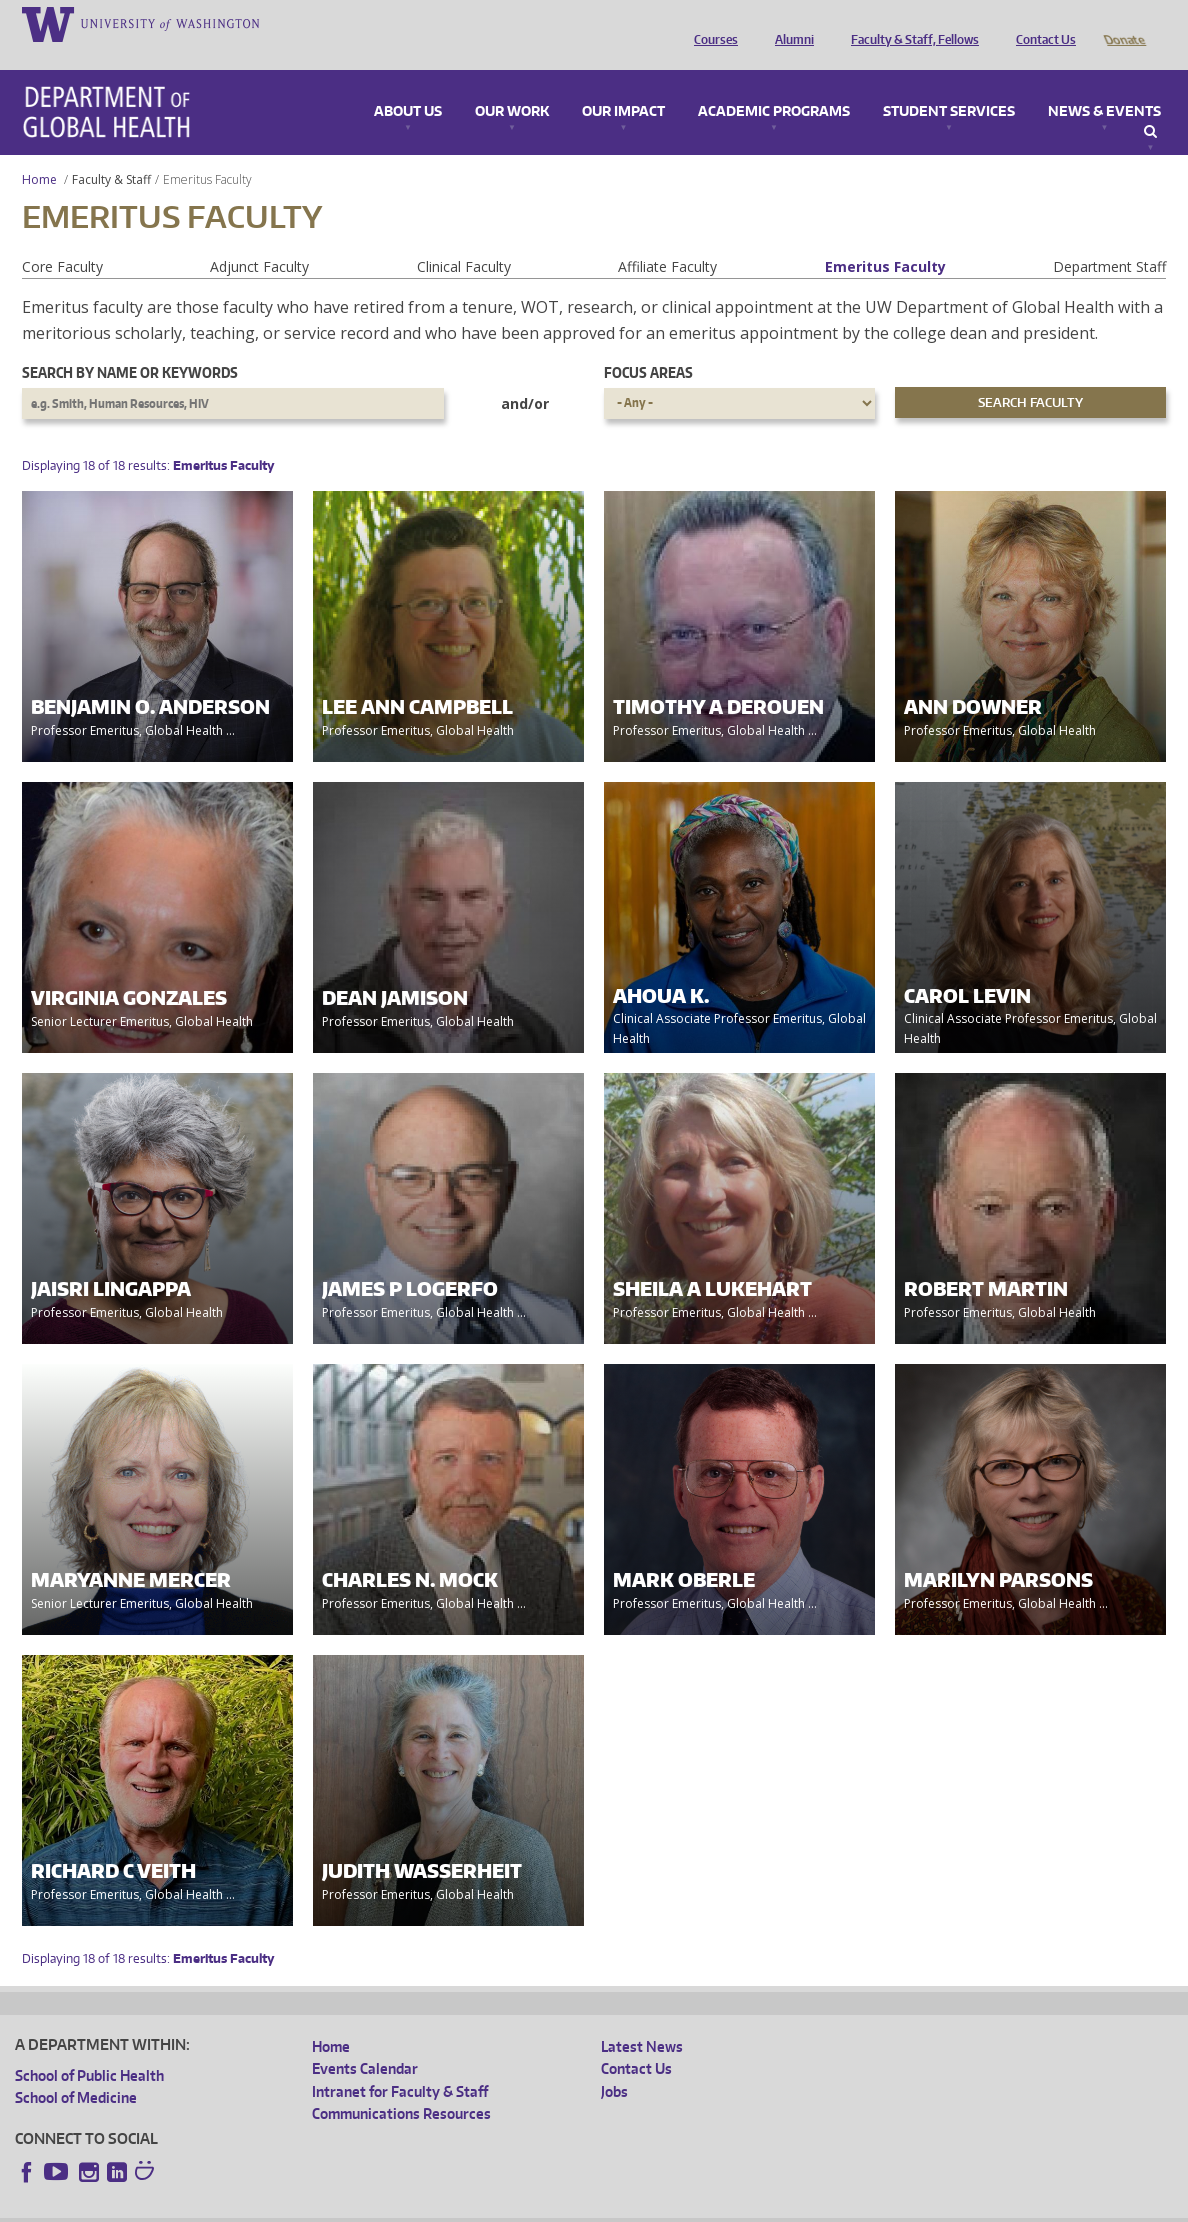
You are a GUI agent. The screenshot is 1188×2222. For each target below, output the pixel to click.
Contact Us (1041, 23)
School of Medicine (76, 2069)
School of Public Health (89, 2047)
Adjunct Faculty (259, 238)
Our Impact (623, 84)
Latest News (642, 2018)
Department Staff (1109, 238)
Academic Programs (774, 84)
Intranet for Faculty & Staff (400, 2063)
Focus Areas (648, 344)
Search (1150, 104)
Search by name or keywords (130, 344)
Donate (1123, 23)
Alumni (789, 23)
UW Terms (361, 2206)
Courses (711, 23)
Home (39, 151)
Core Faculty (62, 238)
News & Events (1104, 84)
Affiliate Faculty (667, 238)
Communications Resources (401, 2085)
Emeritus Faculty (885, 238)
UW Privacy (280, 2206)
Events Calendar (365, 2040)
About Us (408, 84)
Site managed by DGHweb (480, 2206)
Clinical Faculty (464, 238)
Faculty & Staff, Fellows (910, 23)
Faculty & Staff (111, 151)
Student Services (949, 84)
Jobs (614, 2063)
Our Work (512, 84)
